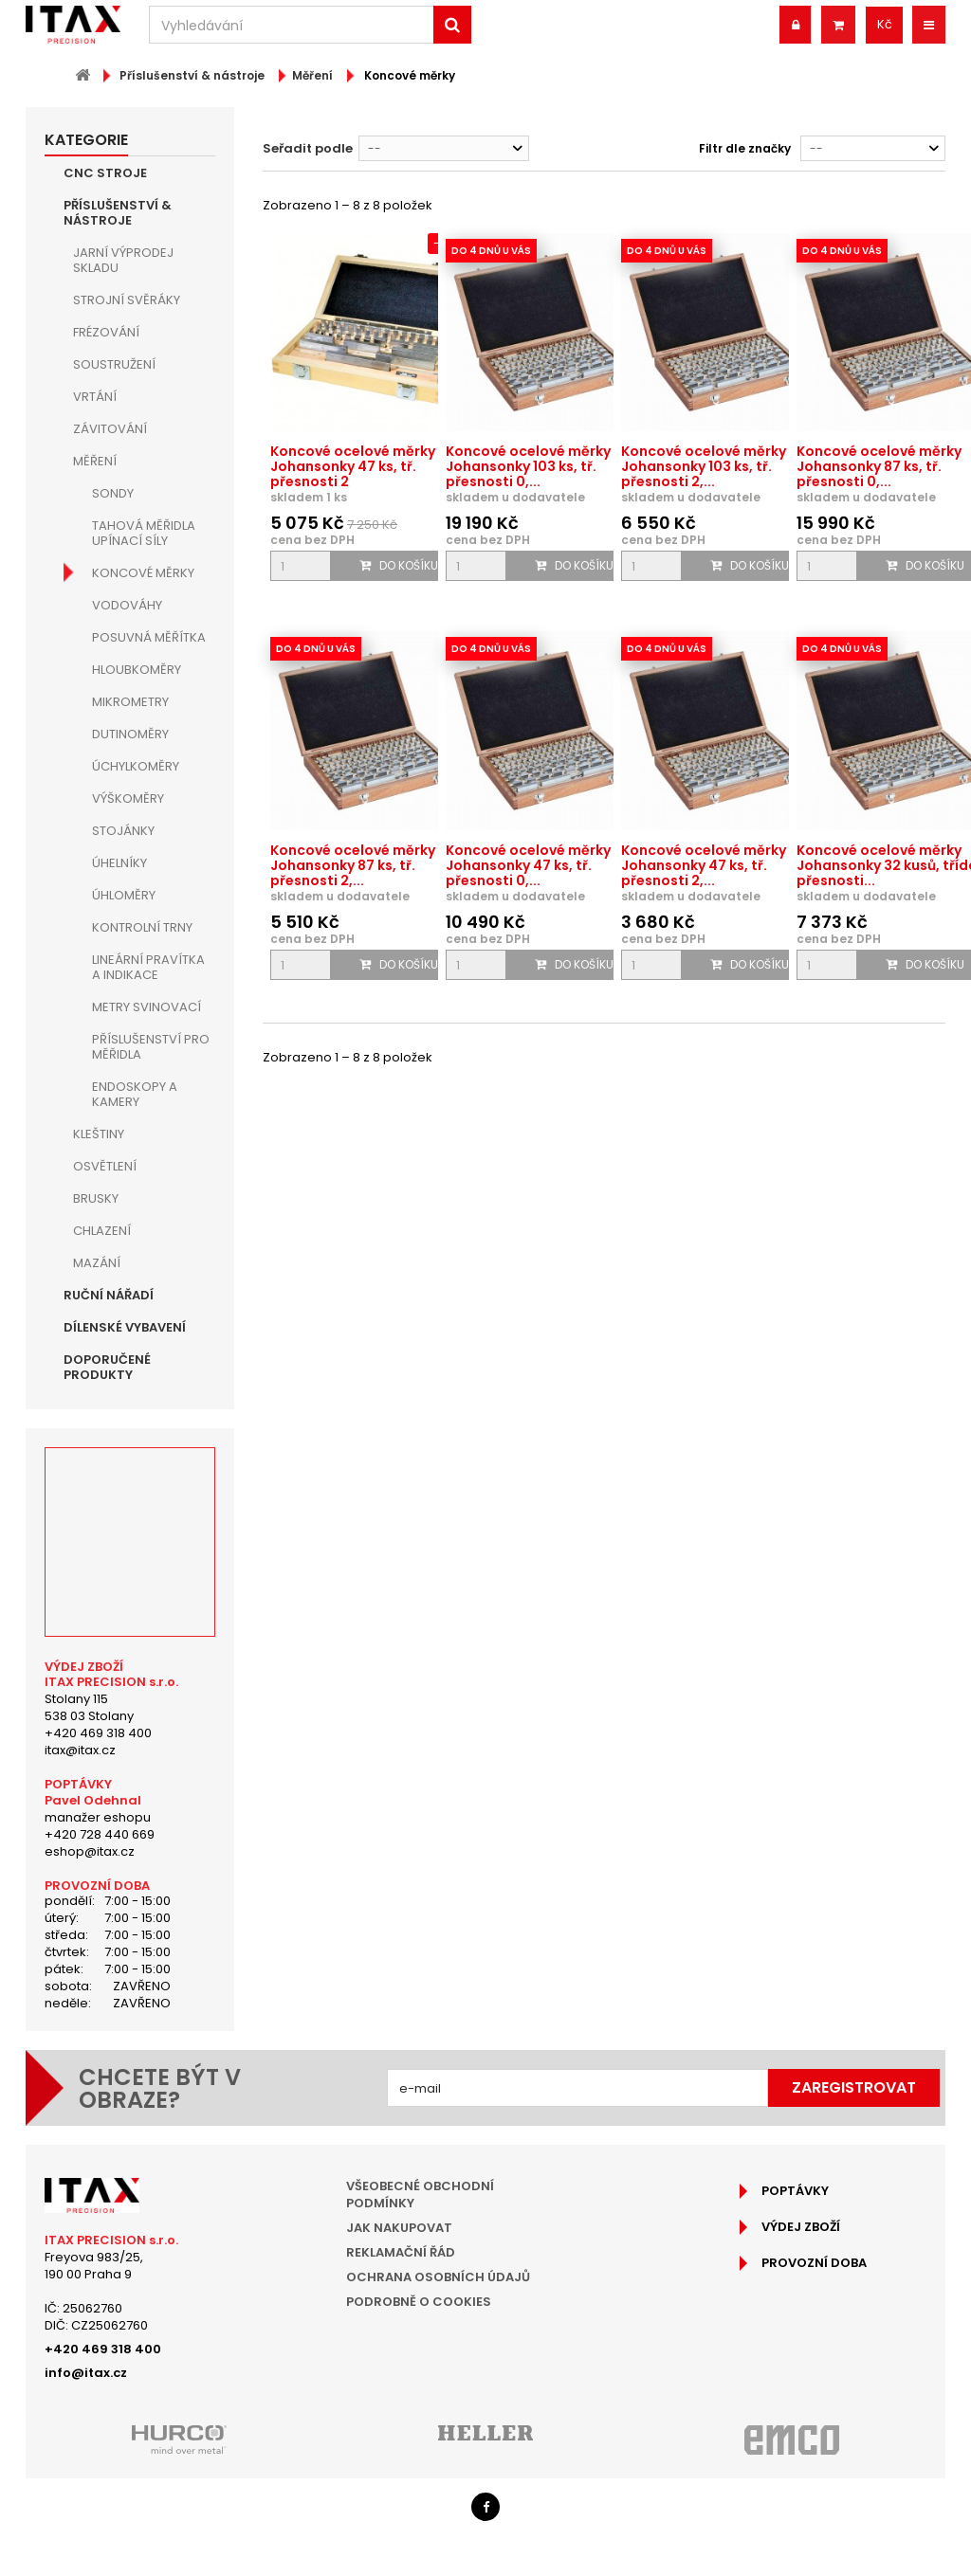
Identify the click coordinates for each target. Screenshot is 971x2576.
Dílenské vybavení (125, 1327)
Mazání (96, 1263)
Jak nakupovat (399, 2228)
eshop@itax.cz (90, 1851)
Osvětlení (105, 1166)
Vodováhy (127, 605)
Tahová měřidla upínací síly (143, 533)
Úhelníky (119, 863)
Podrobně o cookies (418, 2302)
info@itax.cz (86, 2373)
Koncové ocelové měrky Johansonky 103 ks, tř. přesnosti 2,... (703, 466)
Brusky (96, 1198)
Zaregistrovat (854, 2087)
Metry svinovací (146, 1007)
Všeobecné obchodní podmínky (420, 2194)
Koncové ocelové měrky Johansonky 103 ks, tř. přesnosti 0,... (528, 466)
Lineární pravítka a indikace (148, 967)
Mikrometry (130, 702)
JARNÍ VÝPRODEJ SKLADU (123, 260)
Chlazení (102, 1231)
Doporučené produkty (107, 1367)
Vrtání (95, 397)
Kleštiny (98, 1134)
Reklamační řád (400, 2252)
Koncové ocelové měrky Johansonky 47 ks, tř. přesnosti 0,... (528, 865)
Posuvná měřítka (149, 637)
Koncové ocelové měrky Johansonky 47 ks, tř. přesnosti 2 (352, 466)
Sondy (113, 493)
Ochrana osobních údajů (438, 2277)
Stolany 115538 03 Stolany (89, 1707)
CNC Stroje (105, 173)
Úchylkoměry (135, 766)
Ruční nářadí (109, 1295)
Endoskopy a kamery (134, 1094)
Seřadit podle (308, 148)
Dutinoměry (130, 734)
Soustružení (114, 364)
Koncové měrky (143, 573)
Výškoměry (128, 798)
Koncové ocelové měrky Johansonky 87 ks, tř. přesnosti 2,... (352, 865)
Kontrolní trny (142, 927)
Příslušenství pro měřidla (151, 1046)
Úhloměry (124, 895)
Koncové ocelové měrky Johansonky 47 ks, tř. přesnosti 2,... (703, 865)
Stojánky (123, 831)
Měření (95, 461)
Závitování (110, 429)
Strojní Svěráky (126, 300)
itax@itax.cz (80, 1750)
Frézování (106, 332)
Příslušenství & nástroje (118, 212)
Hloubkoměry (136, 670)
